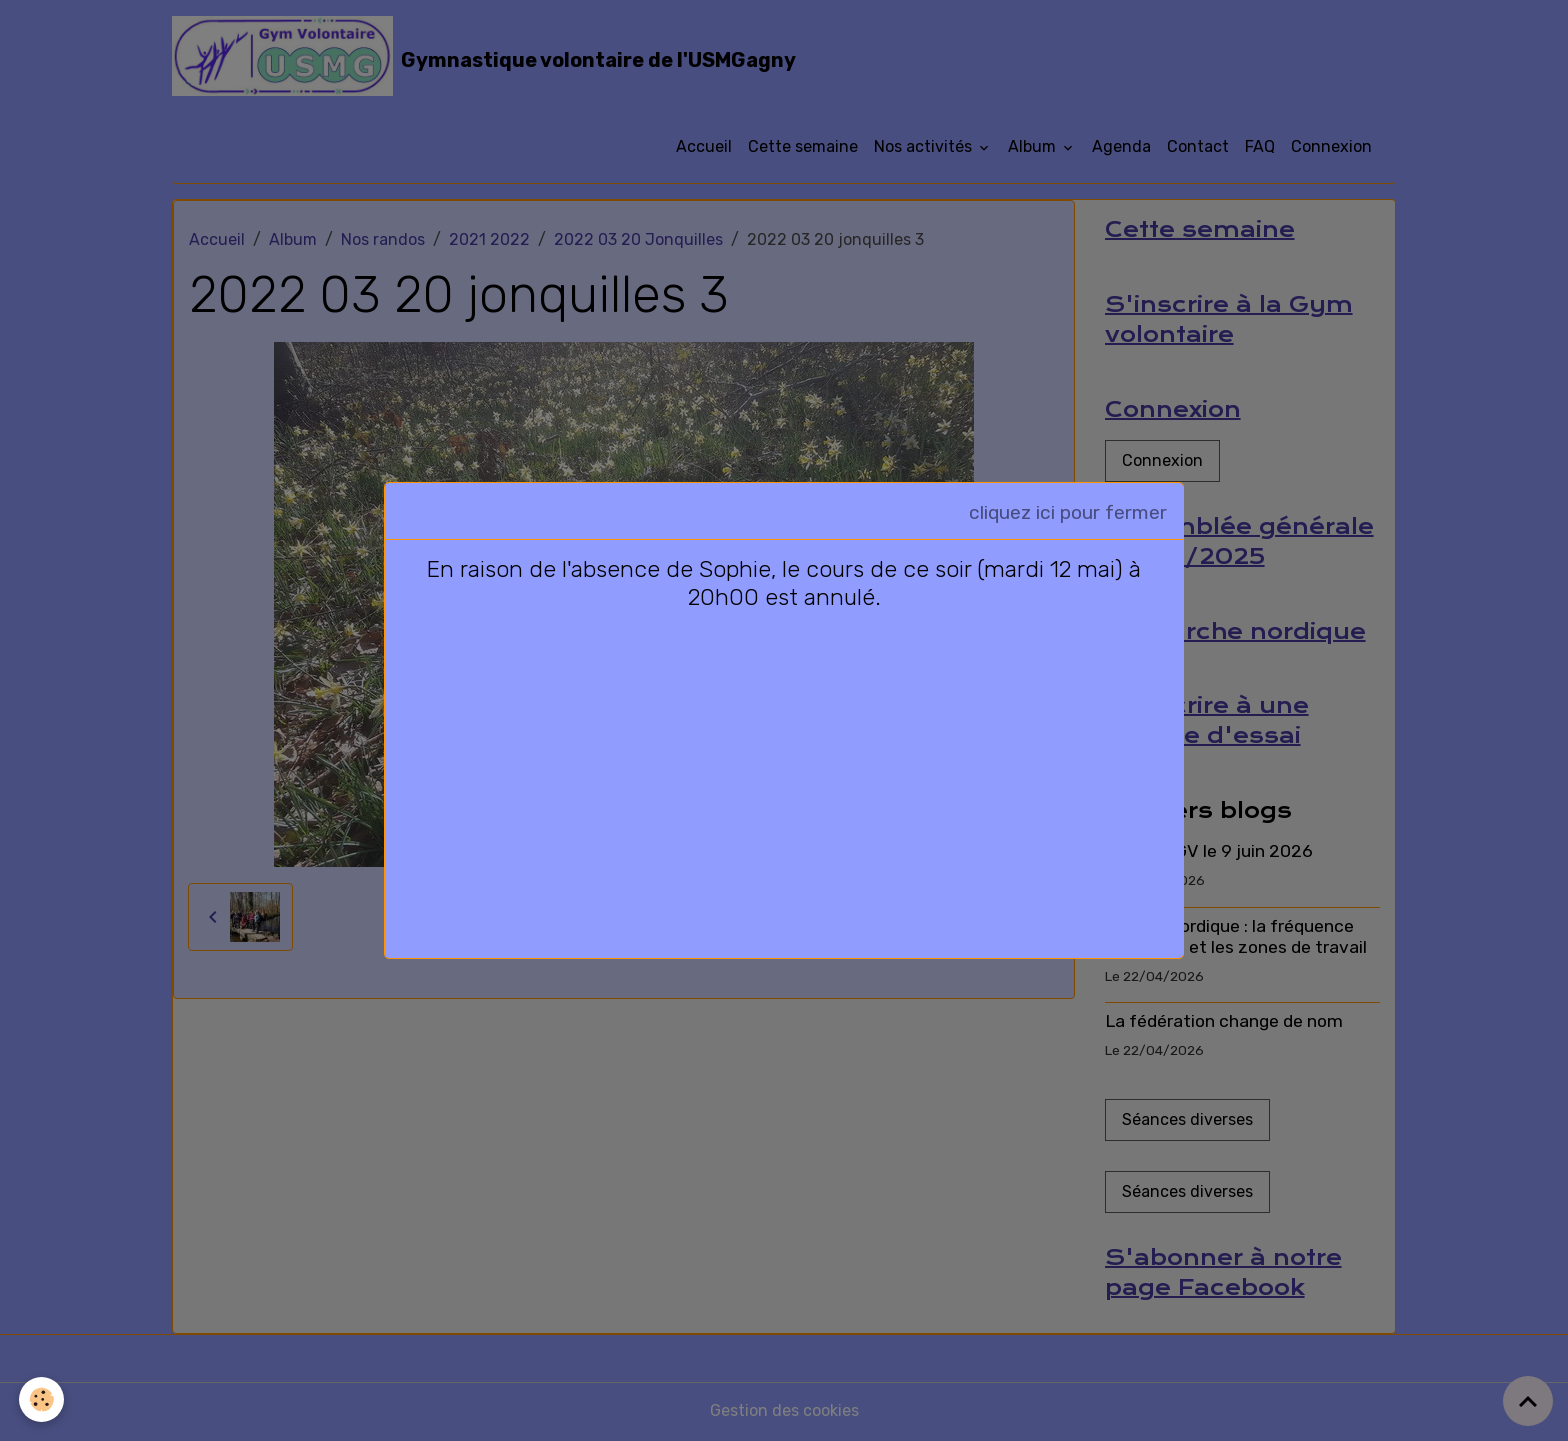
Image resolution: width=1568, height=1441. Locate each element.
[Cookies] (42, 1399)
